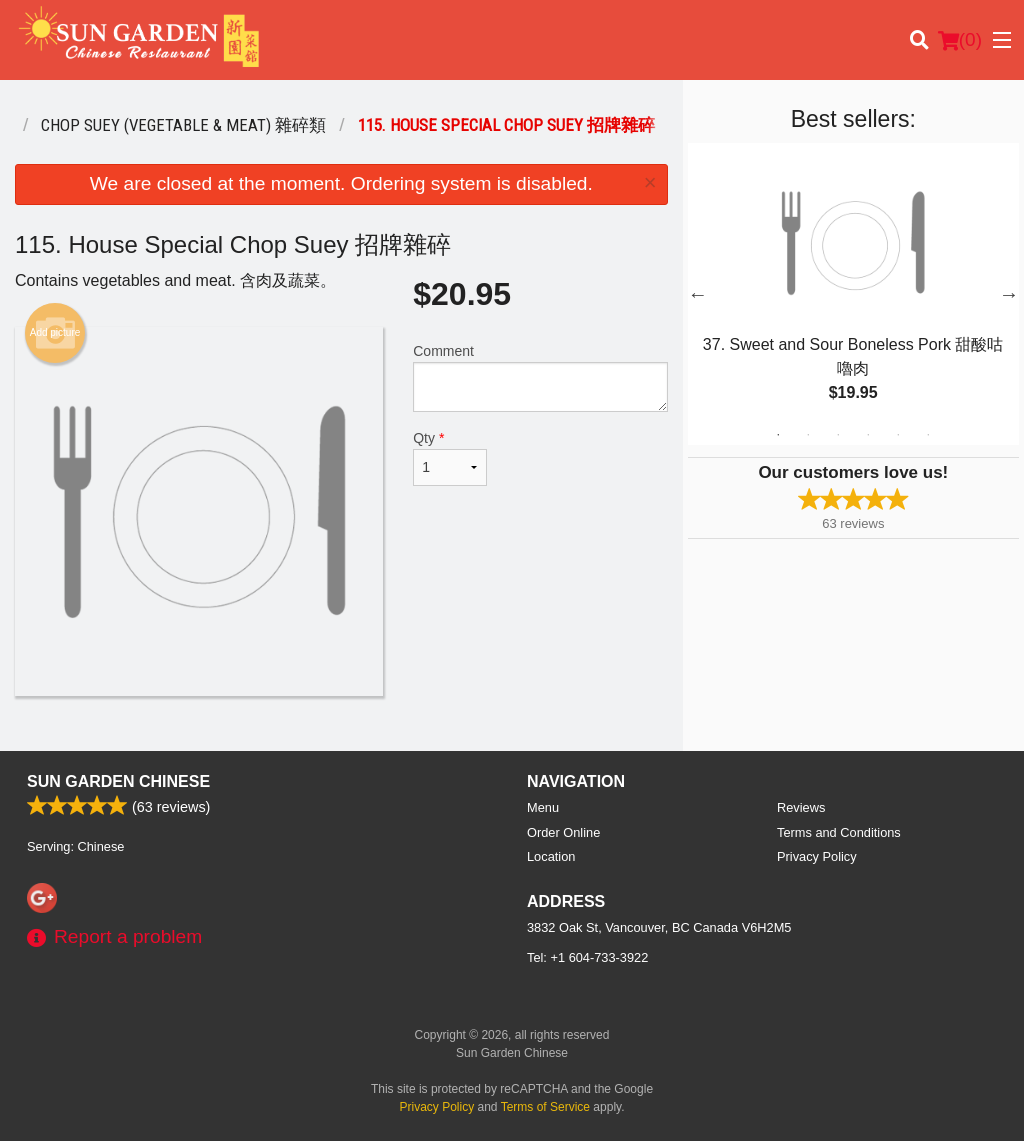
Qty (450, 458)
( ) (960, 40)
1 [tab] (778, 435)
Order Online (563, 832)
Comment (540, 377)
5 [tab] (898, 435)
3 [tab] (838, 435)
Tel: (587, 957)
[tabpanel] (853, 294)
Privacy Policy (817, 856)
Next (1009, 294)
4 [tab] (868, 435)
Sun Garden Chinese (118, 781)
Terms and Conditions (839, 832)
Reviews (801, 807)
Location (551, 856)
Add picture (55, 333)
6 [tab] (928, 435)
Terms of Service (545, 1107)
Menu (543, 807)
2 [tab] (808, 435)
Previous (698, 294)
